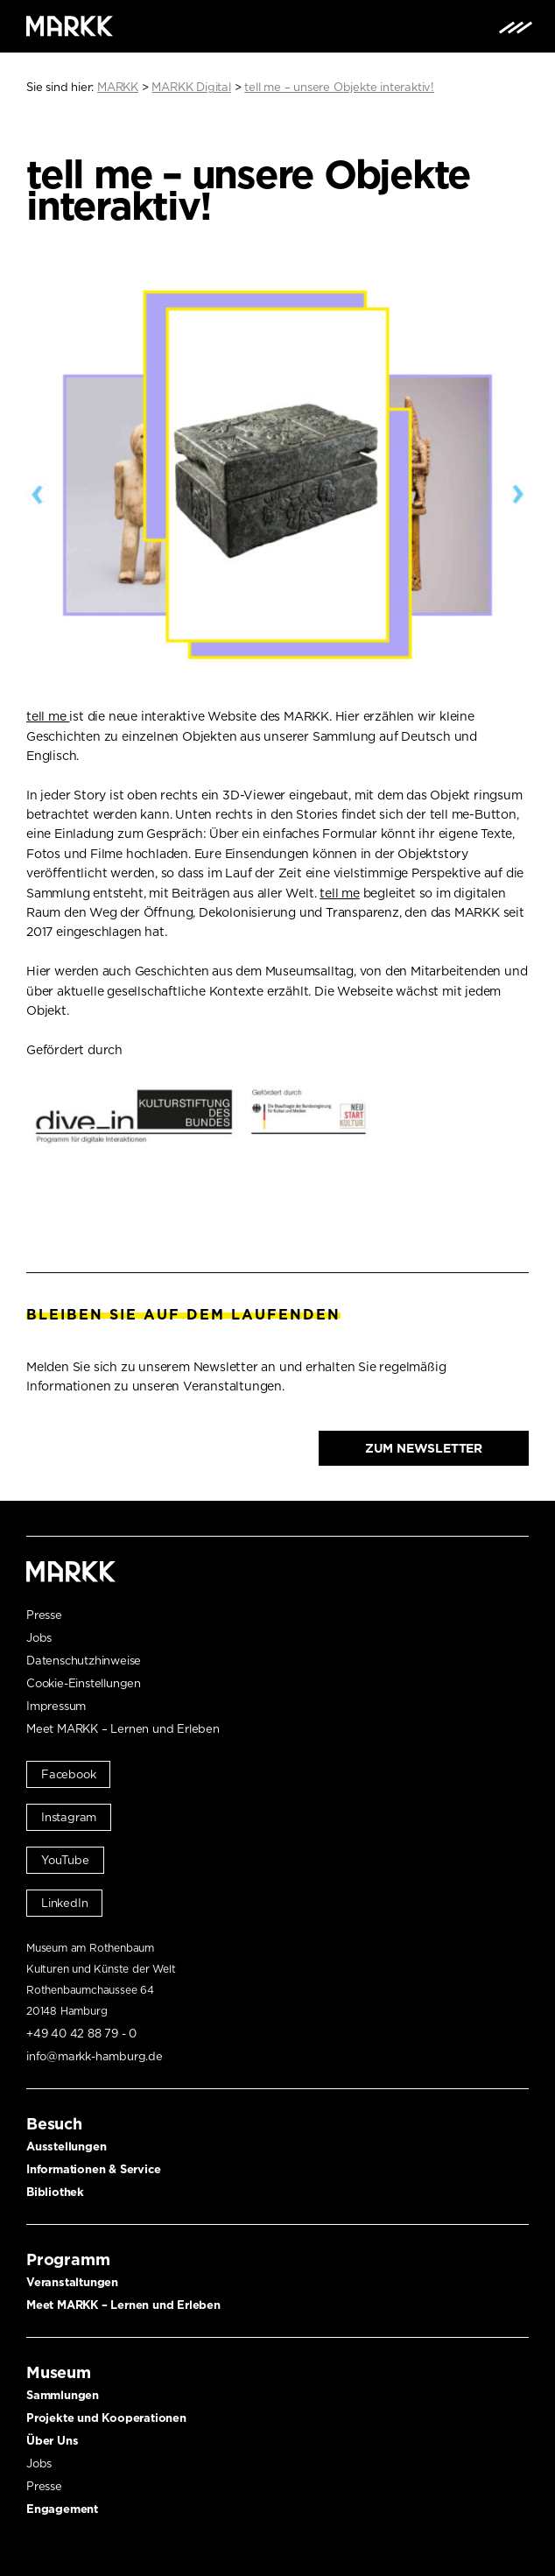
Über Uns (52, 2440)
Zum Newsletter (423, 1448)
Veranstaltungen (72, 2282)
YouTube (65, 1860)
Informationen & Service (93, 2169)
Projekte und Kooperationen (106, 2418)
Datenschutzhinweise (83, 1660)
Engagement (62, 2509)
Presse (44, 1615)
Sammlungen (62, 2395)
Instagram (68, 1817)
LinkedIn (64, 1903)
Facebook (68, 1774)
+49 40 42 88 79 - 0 (81, 2033)
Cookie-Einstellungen (83, 1683)
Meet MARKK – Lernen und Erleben (123, 1728)
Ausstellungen (66, 2146)
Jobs (39, 1637)
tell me (47, 716)
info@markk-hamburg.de (94, 2056)
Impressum (56, 1706)
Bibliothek (55, 2192)
